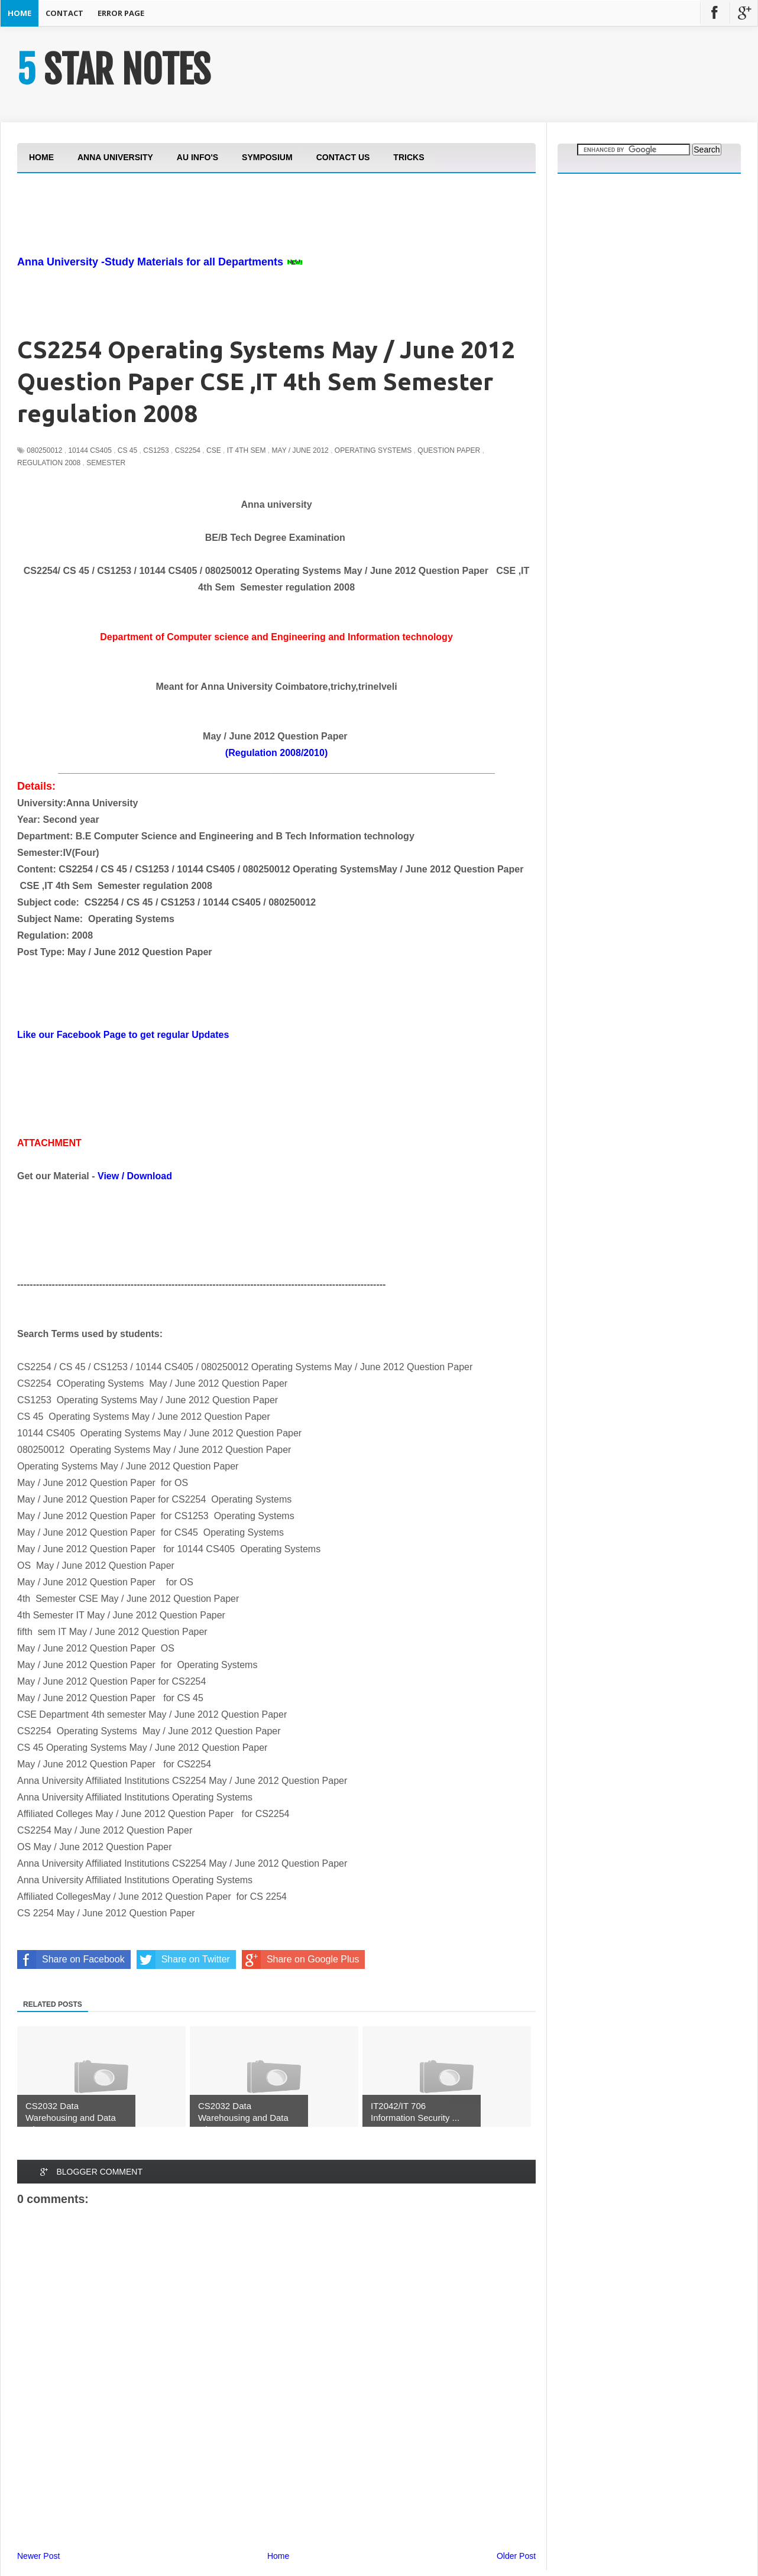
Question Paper (448, 450)
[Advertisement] (232, 246)
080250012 (44, 450)
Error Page (121, 13)
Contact (64, 13)
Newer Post (38, 2556)
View (108, 1176)
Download (149, 1176)
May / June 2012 (300, 450)
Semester (105, 463)
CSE (213, 450)
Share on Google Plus (300, 1959)
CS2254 (187, 450)
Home (19, 13)
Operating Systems (373, 450)
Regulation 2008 (48, 463)
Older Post (516, 2556)
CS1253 (156, 450)
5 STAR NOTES (113, 70)
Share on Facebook (71, 1959)
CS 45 (127, 450)
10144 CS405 (89, 450)
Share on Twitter (183, 1959)
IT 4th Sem (246, 450)
